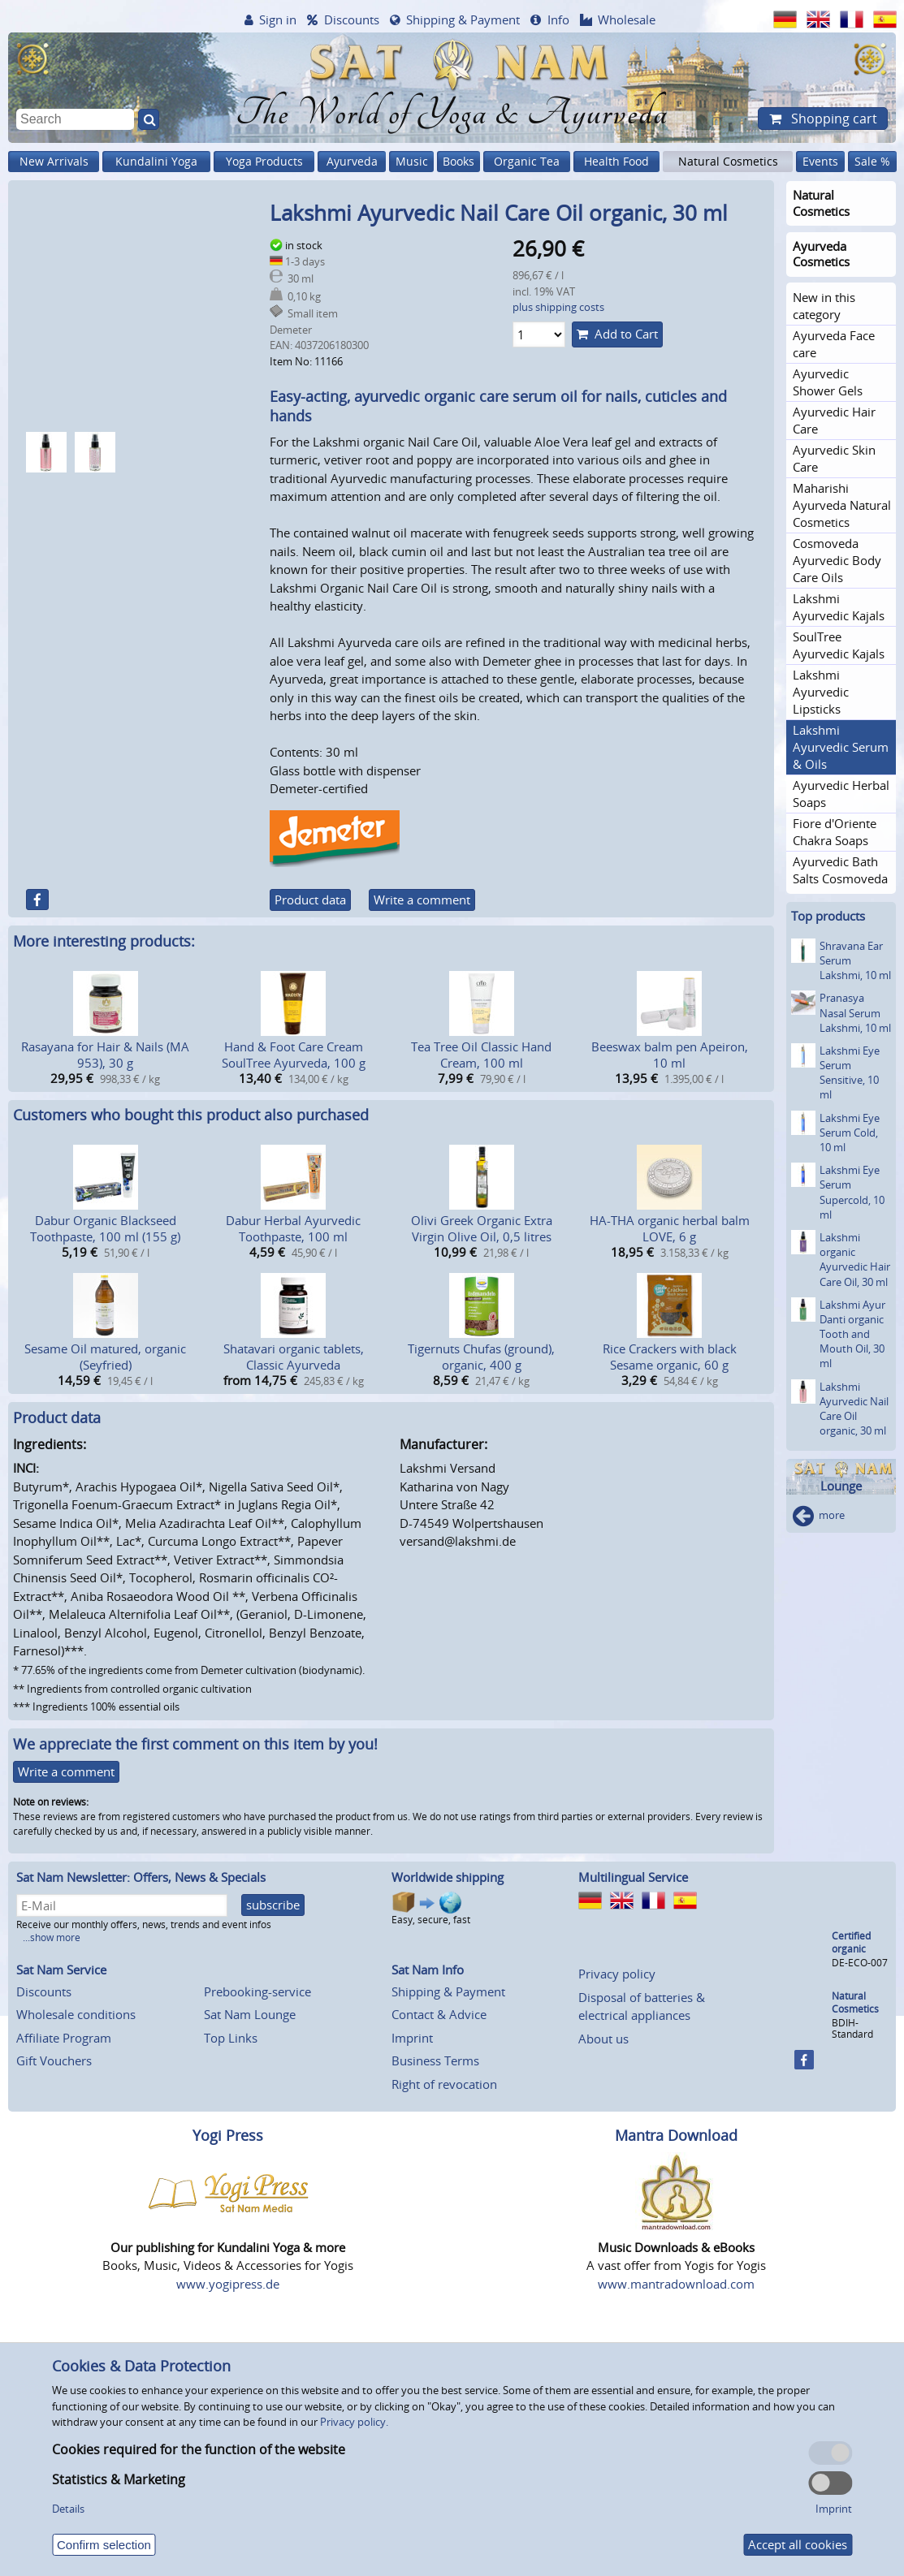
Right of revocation (444, 2084)
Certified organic (851, 1942)
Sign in (277, 19)
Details (68, 2508)
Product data (310, 899)
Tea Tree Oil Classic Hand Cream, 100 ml (481, 1054)
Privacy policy (616, 1973)
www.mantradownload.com (676, 2284)
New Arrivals (54, 161)
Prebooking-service (257, 1991)
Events (820, 161)
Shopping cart (832, 118)
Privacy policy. (354, 2421)
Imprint (412, 2038)
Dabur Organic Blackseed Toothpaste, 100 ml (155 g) (105, 1228)
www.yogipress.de (227, 2284)
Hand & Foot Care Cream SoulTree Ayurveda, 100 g (293, 1054)
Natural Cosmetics (728, 161)
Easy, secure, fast (430, 1908)
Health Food (616, 161)
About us (603, 2038)
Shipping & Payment (463, 19)
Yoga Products (264, 161)
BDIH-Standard (852, 2028)
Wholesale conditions (76, 2014)
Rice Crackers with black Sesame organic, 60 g (670, 1356)
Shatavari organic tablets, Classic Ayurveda (293, 1356)
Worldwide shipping (447, 1877)
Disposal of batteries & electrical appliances (641, 2006)
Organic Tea (527, 161)
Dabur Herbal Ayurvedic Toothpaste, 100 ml (293, 1228)
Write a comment (422, 899)
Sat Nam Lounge (250, 2014)
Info (558, 19)
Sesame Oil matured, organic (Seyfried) (105, 1356)
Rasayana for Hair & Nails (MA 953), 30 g (105, 1054)
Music (412, 161)
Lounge (841, 1486)
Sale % (872, 161)
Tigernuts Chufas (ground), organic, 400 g (481, 1356)
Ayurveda (352, 161)
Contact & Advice (439, 2014)
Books (458, 161)
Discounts (351, 19)
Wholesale (626, 19)
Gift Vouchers (54, 2060)
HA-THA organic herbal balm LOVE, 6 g (670, 1228)
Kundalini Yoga (156, 161)
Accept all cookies (797, 2544)
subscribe (273, 1904)
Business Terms (435, 2060)
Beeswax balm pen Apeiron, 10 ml (669, 1054)
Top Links (230, 2038)
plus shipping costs (558, 307)
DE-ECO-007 (860, 1963)
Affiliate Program (63, 2038)
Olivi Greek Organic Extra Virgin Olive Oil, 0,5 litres (481, 1228)
